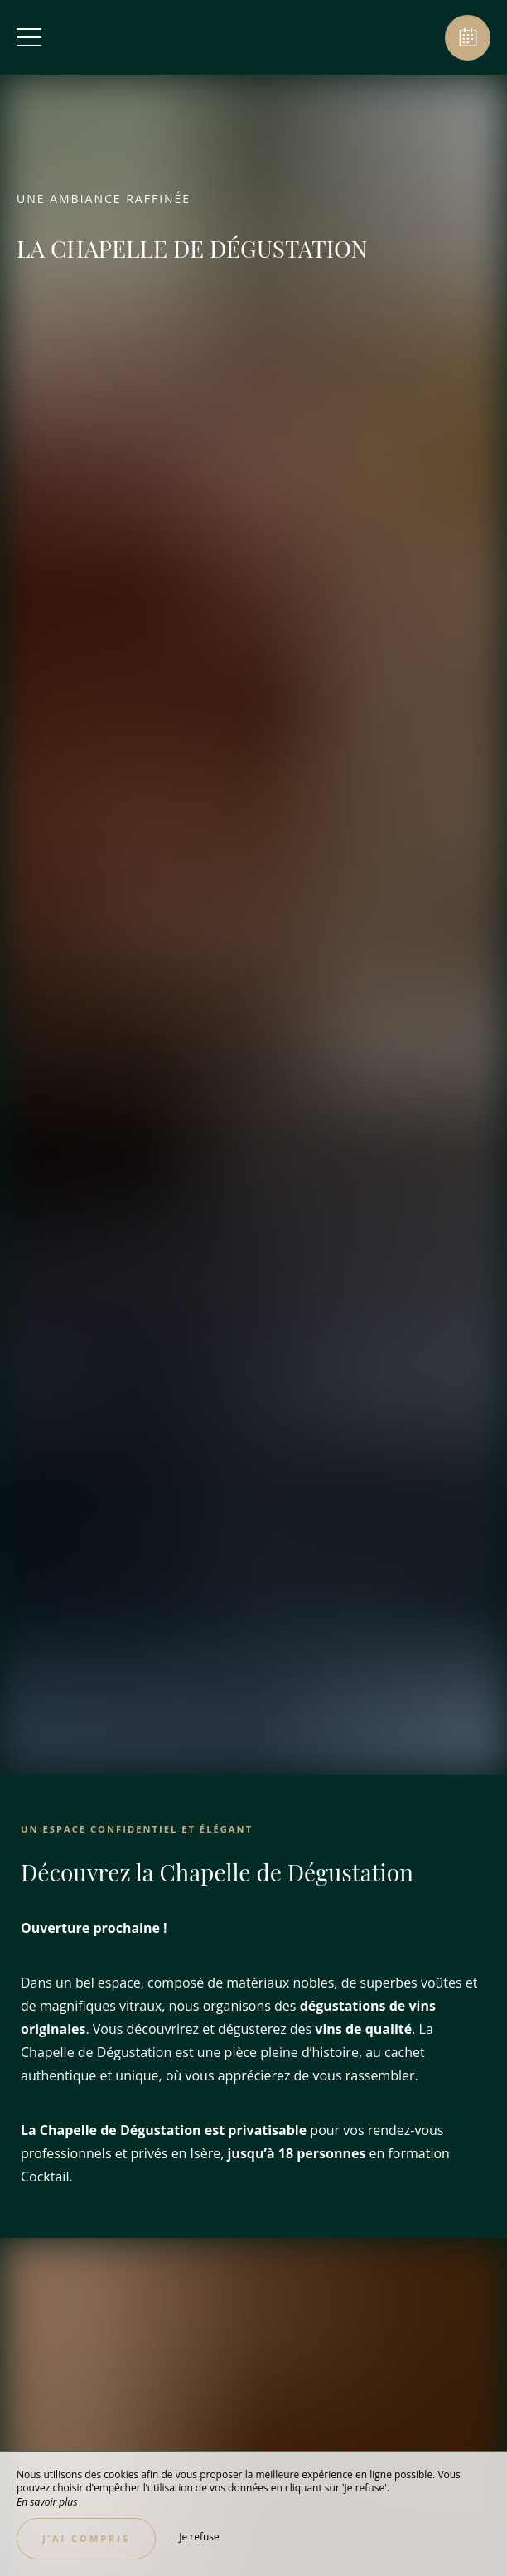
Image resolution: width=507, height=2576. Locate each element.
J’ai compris (86, 2538)
